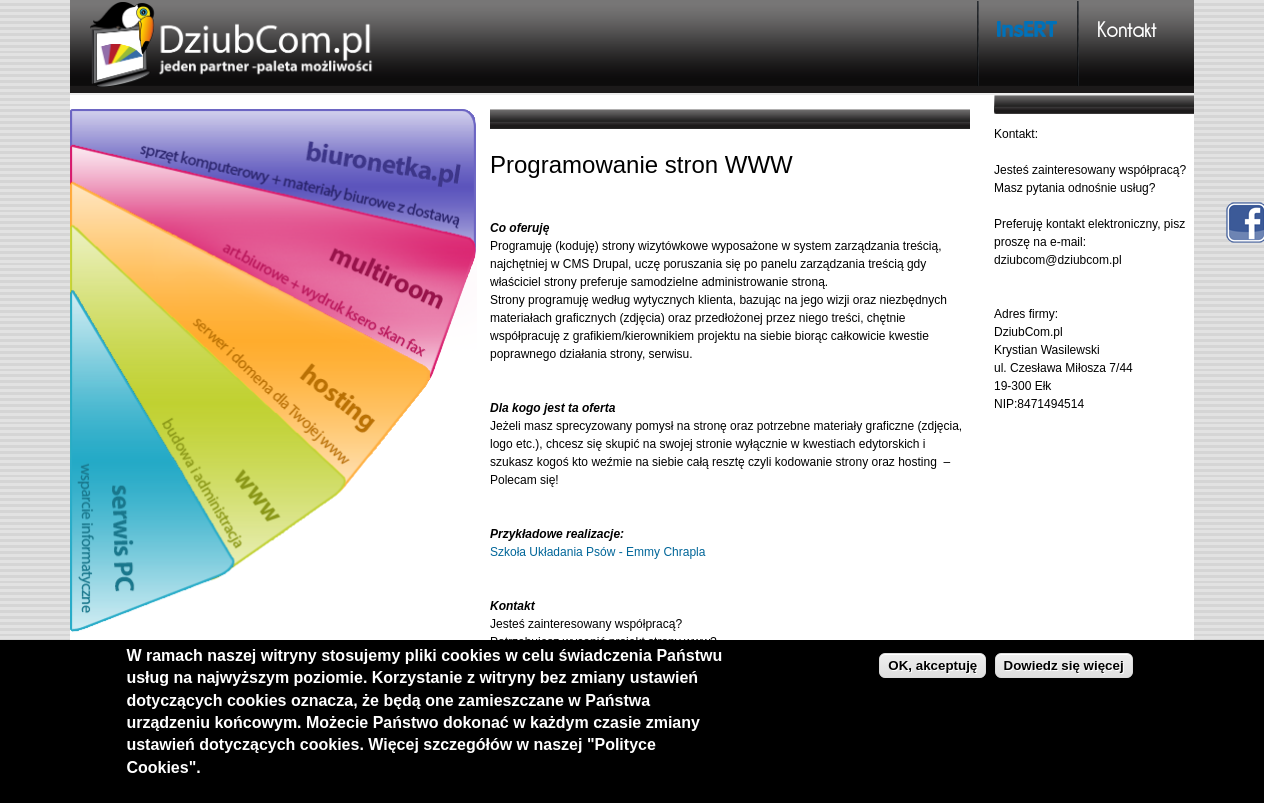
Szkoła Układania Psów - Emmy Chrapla (597, 552)
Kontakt (1126, 30)
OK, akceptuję (932, 665)
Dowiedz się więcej (1064, 665)
